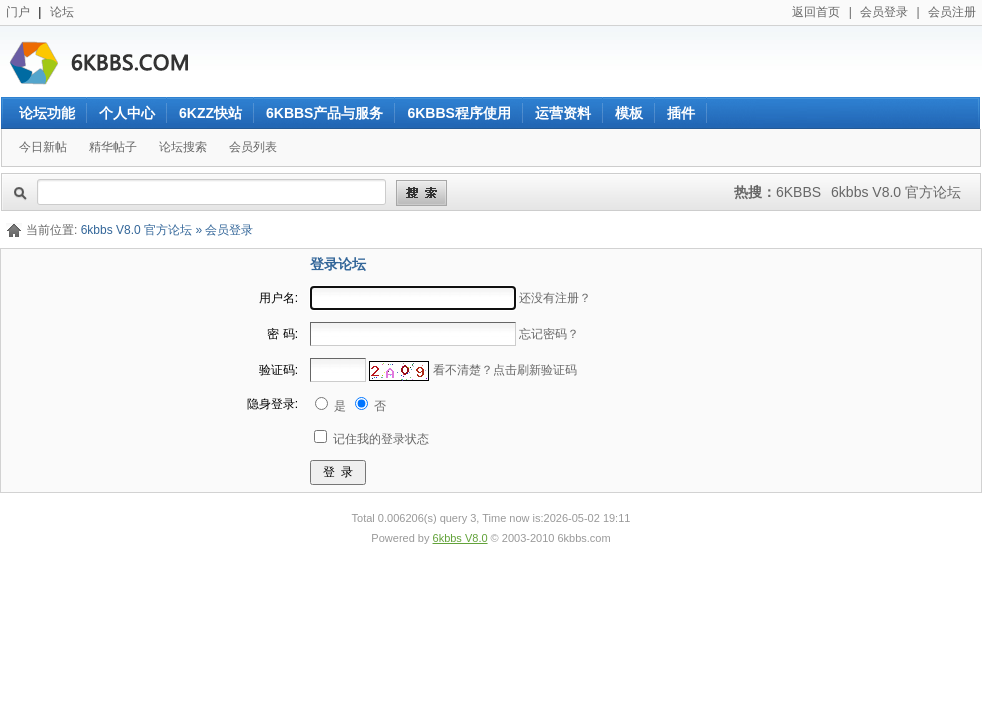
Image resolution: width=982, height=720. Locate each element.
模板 (629, 113)
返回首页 (816, 12)
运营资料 (563, 113)
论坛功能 (47, 113)
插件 (681, 113)
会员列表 (253, 147)
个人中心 (127, 113)
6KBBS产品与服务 (324, 113)
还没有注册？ (555, 298)
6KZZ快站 (210, 113)
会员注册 (952, 12)
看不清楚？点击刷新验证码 (505, 370)
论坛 (62, 12)
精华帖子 (113, 147)
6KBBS (798, 192)
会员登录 (884, 12)
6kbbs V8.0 (460, 538)
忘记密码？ (549, 334)
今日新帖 (43, 147)
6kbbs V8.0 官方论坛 (896, 192)
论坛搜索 (183, 147)
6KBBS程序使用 (458, 113)
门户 (18, 12)
